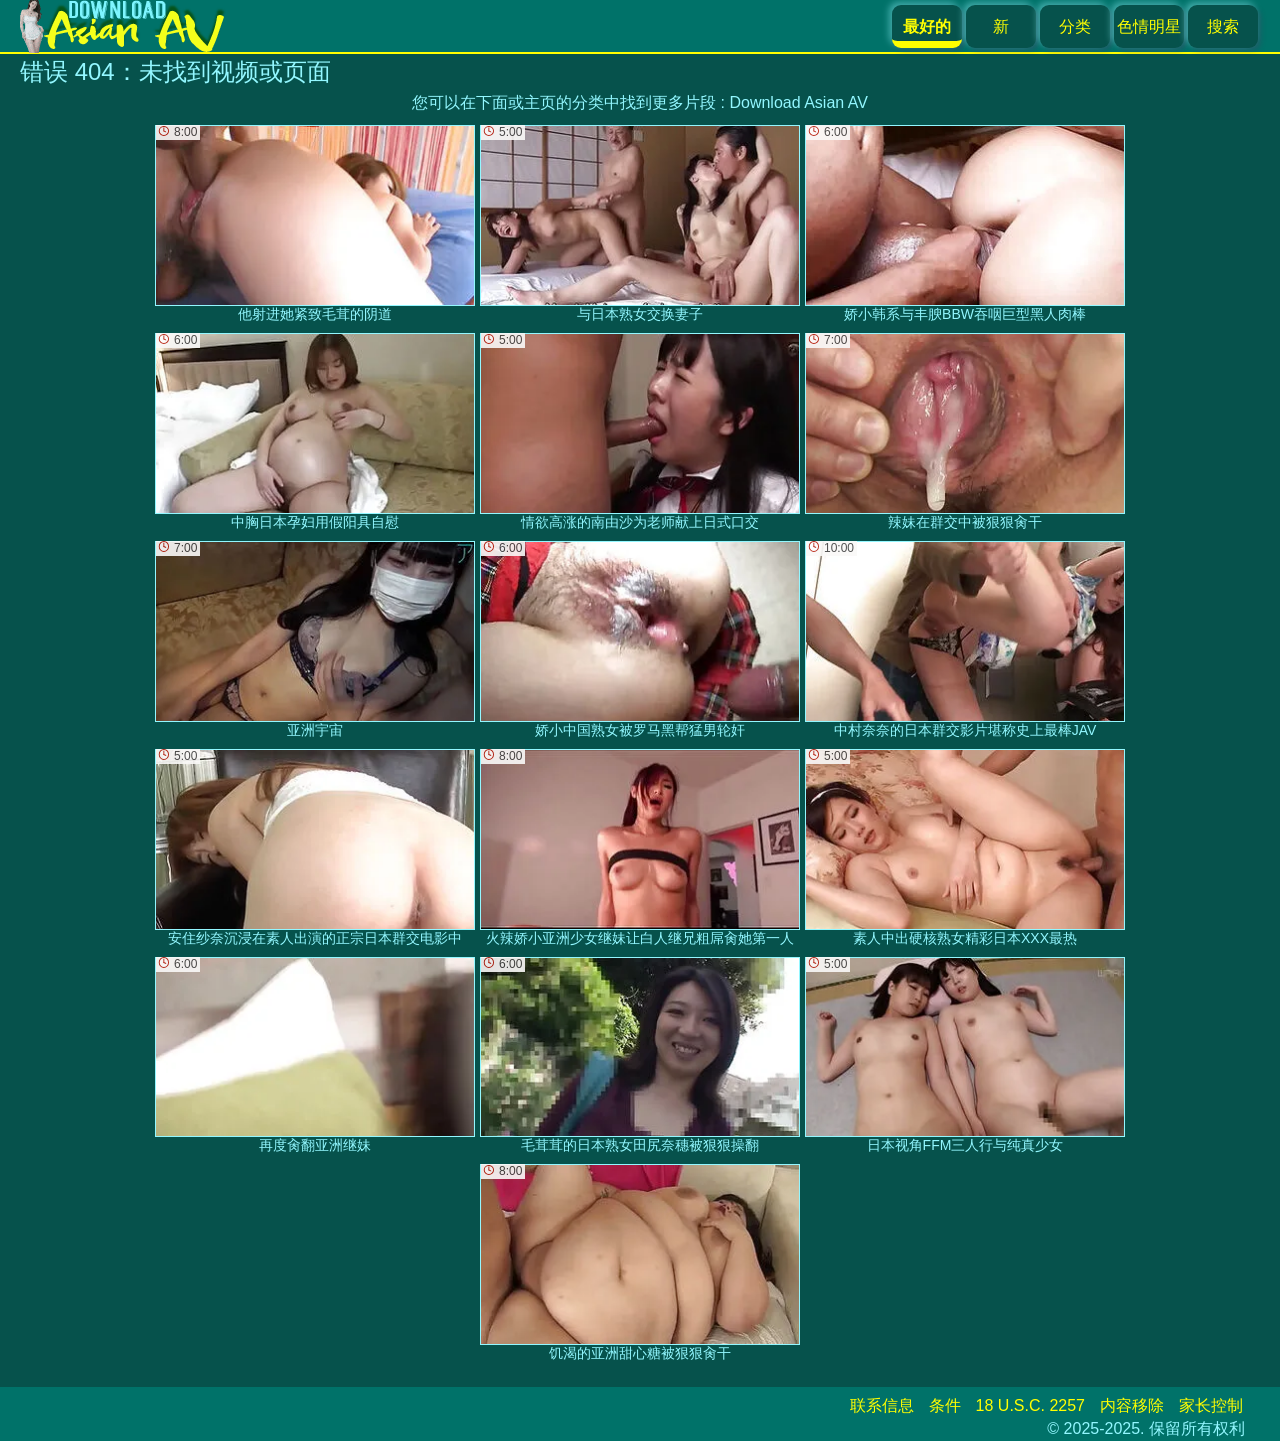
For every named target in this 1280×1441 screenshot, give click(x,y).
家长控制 (1211, 1405)
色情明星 (1149, 26)
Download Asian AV (798, 102)
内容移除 (1132, 1405)
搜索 (1223, 26)
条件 (945, 1405)
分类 (1075, 26)
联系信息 (882, 1405)
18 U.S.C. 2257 (1030, 1405)
